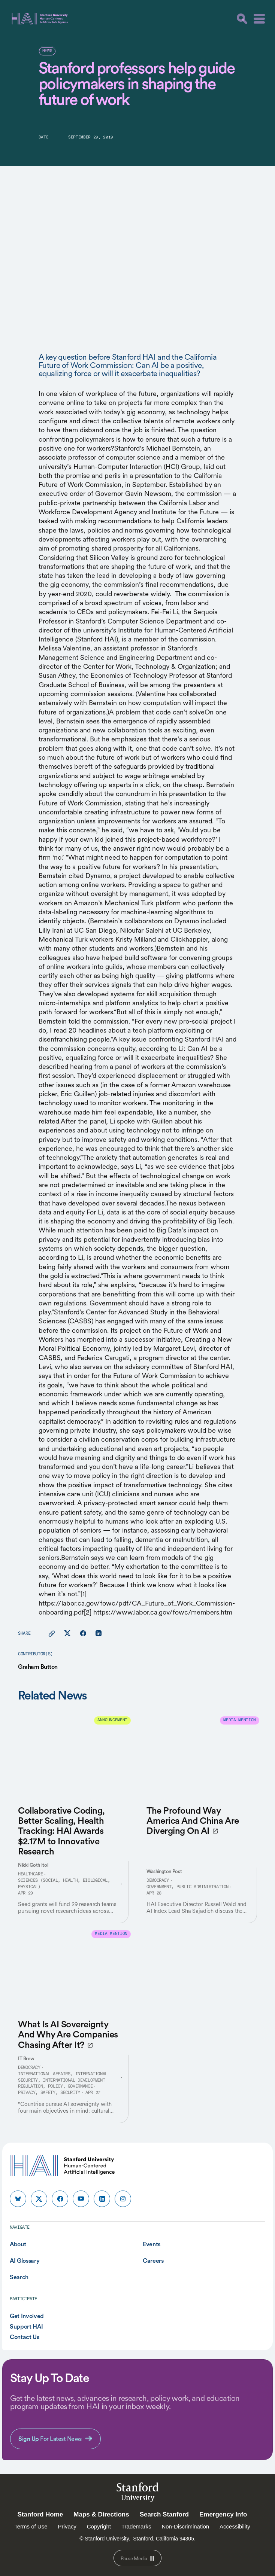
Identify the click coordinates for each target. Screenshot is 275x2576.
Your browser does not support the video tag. (138, 241)
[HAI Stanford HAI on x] (39, 2199)
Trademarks (136, 2526)
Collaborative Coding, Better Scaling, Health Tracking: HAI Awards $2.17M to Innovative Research (61, 1831)
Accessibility (235, 2526)
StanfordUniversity (138, 2493)
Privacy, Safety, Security (49, 2093)
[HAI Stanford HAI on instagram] (123, 2199)
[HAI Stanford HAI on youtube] (81, 2199)
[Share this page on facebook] (83, 1633)
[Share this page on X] (67, 1633)
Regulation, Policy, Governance (55, 2086)
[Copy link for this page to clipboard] (51, 1633)
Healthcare (30, 1874)
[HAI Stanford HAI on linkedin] (102, 2199)
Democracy (157, 1880)
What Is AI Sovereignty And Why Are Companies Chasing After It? (68, 2034)
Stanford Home (40, 2514)
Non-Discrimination (185, 2526)
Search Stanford (164, 2514)
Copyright (99, 2526)
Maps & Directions (101, 2514)
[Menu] (259, 19)
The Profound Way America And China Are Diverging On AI (192, 1821)
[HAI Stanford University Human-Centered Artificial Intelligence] (39, 18)
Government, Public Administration (187, 1887)
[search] (242, 19)
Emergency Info (223, 2514)
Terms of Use (30, 2526)
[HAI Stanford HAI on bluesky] (18, 2199)
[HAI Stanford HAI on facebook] (60, 2199)
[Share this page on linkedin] (98, 1633)
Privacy (67, 2526)
